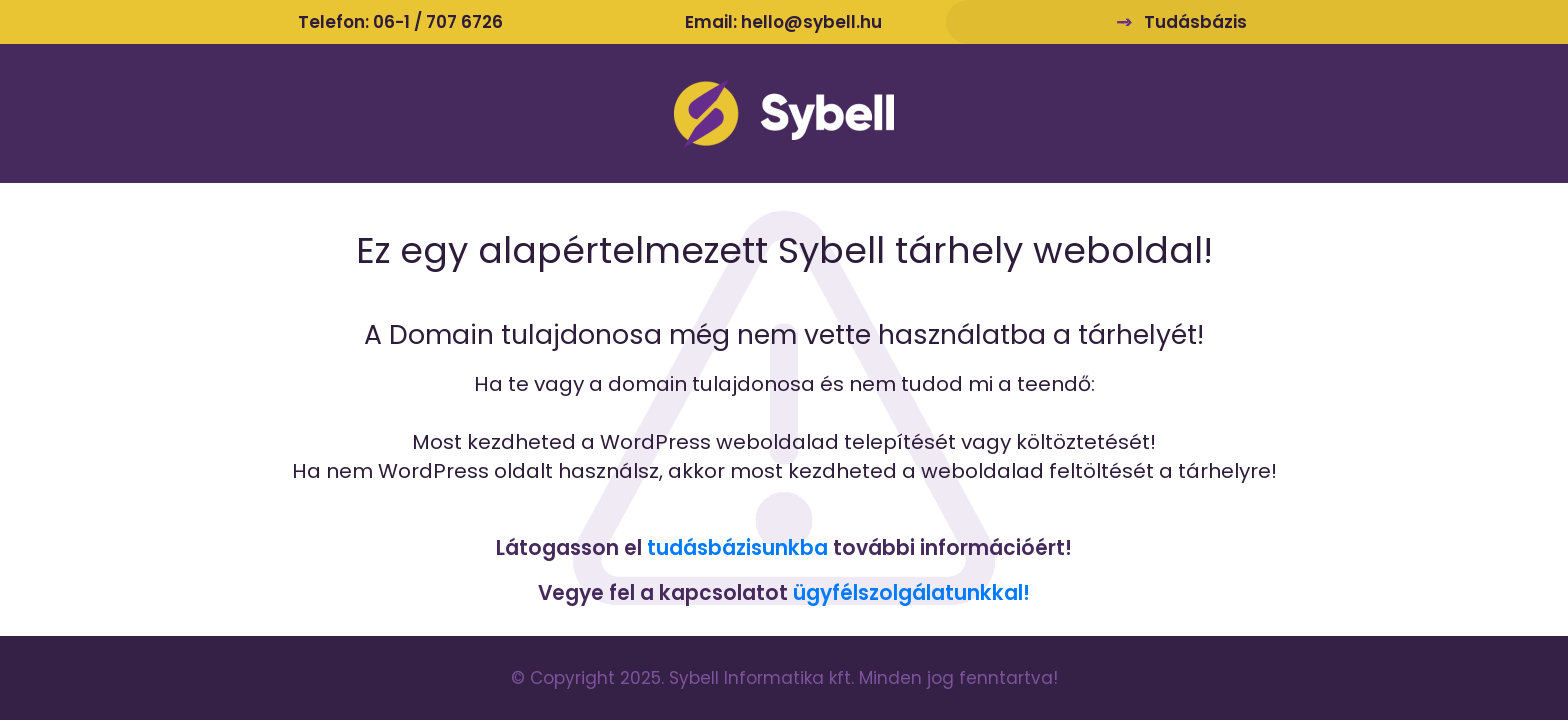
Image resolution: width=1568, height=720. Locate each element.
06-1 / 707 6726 (438, 22)
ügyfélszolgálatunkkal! (911, 593)
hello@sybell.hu (811, 22)
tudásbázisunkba (737, 548)
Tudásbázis (1195, 22)
